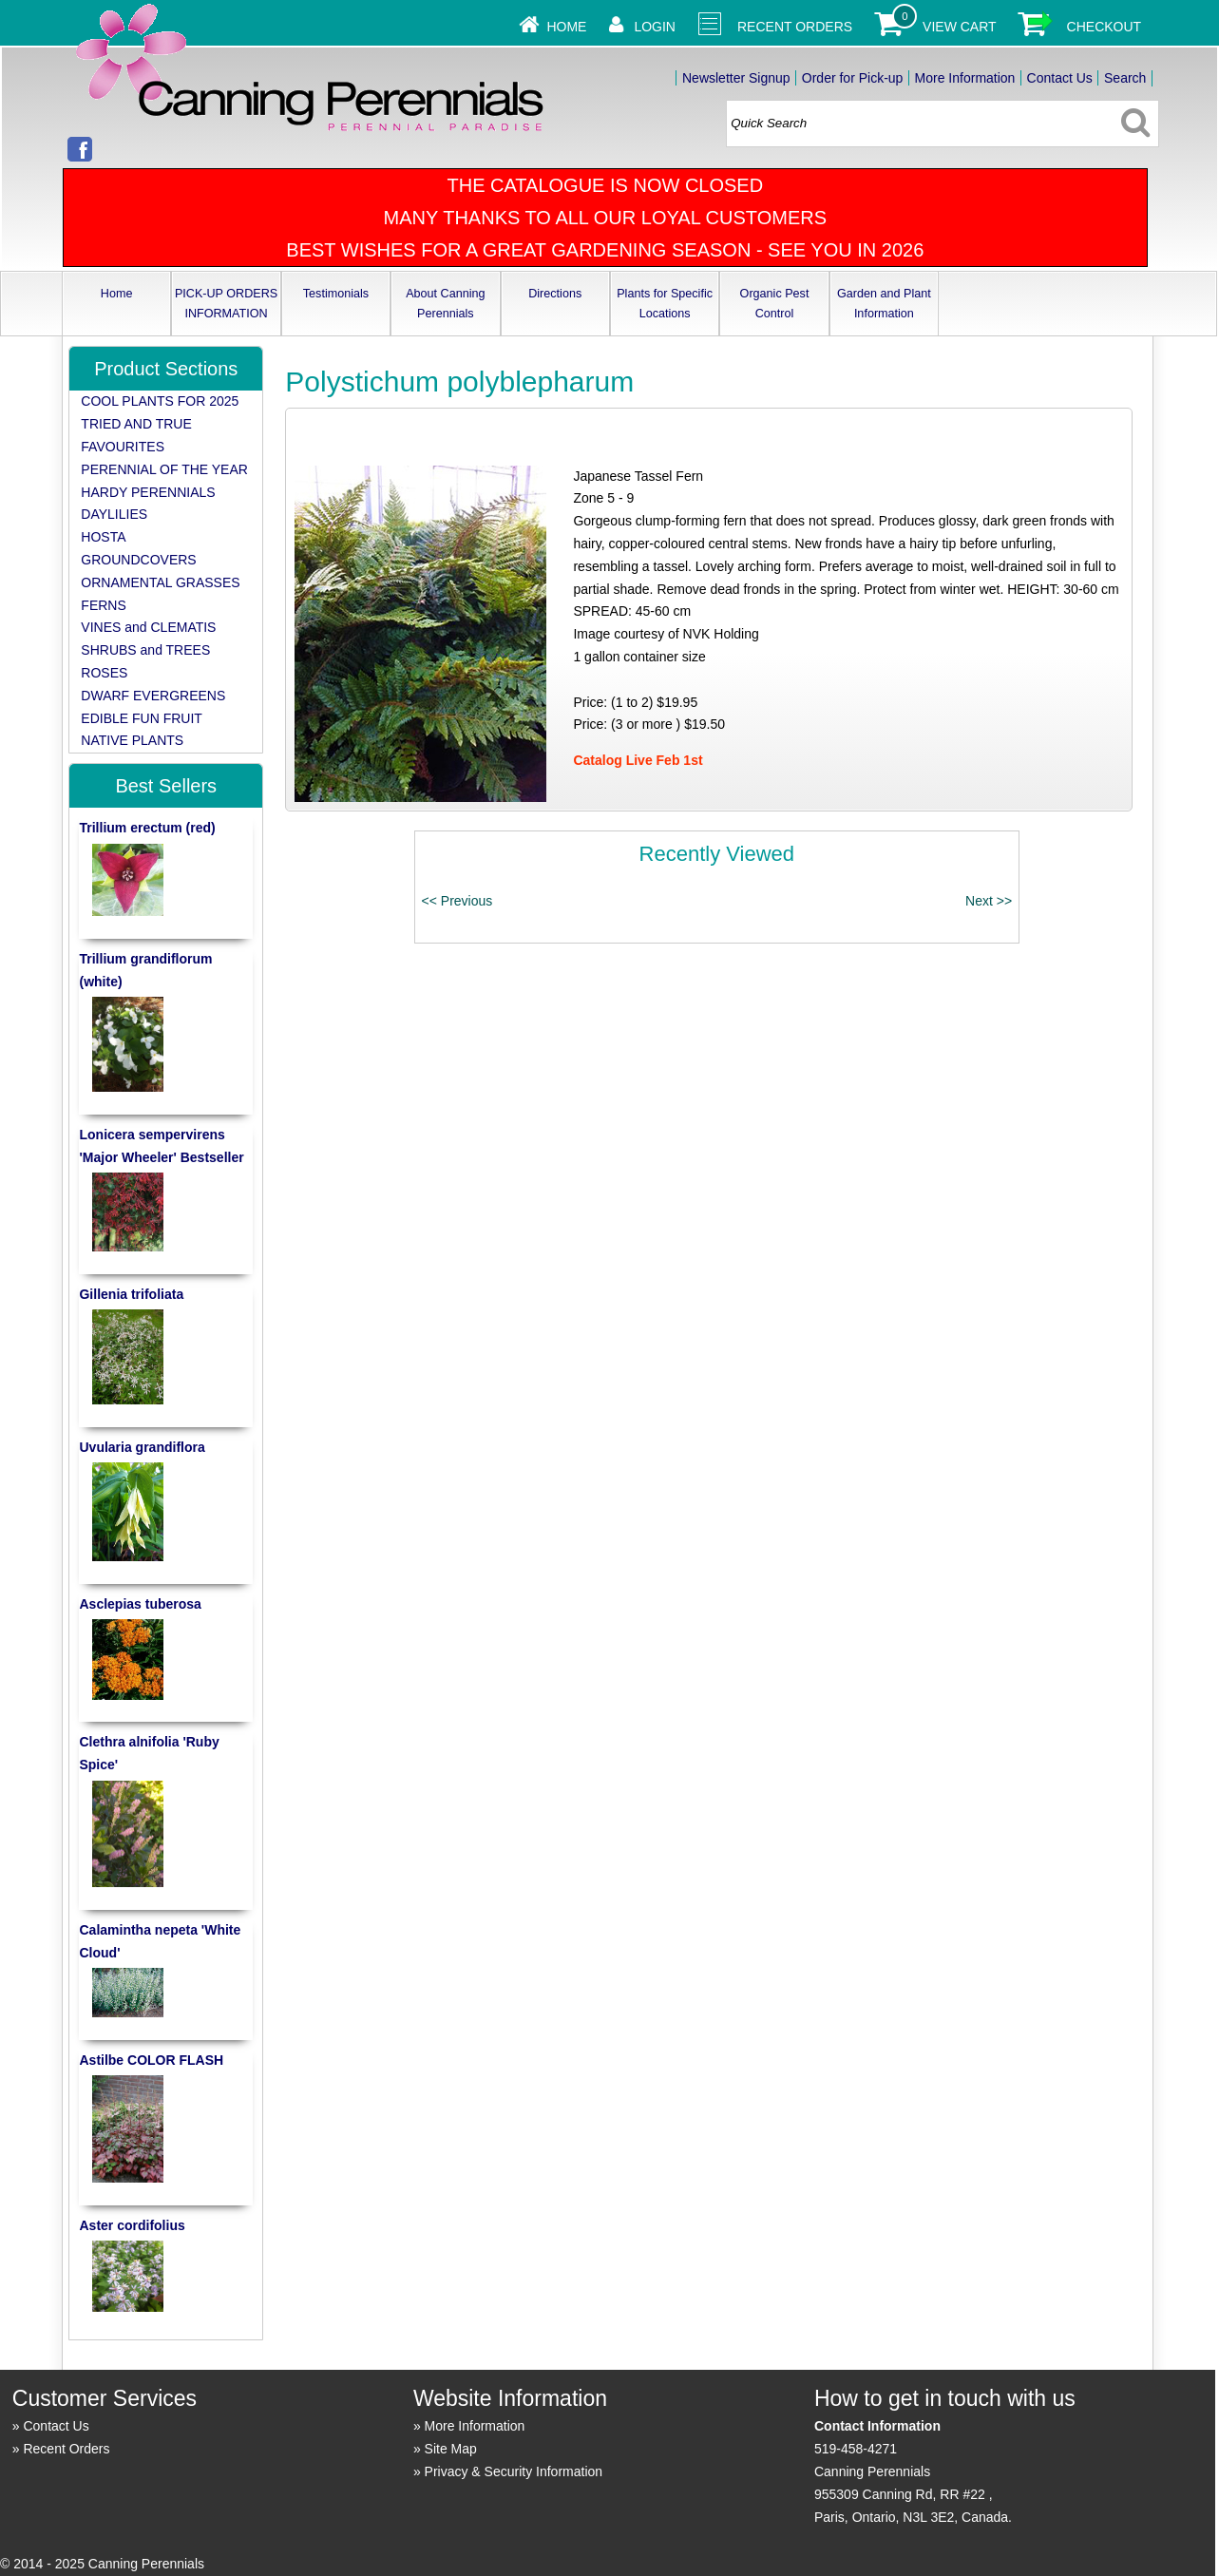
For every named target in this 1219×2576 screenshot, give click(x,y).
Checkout (1104, 26)
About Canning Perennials (445, 303)
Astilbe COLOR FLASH (151, 2060)
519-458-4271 (855, 2448)
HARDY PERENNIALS (148, 492)
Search (1125, 78)
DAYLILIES (114, 514)
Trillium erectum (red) (147, 827)
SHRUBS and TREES (145, 650)
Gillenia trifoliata (131, 1294)
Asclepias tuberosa (139, 1604)
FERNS (103, 605)
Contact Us (1060, 78)
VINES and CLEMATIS (148, 627)
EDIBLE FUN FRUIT (141, 718)
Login (655, 26)
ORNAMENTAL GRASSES (160, 582)
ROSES (104, 672)
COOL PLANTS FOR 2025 (159, 401)
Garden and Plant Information (884, 303)
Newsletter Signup (736, 78)
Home (566, 26)
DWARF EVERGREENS (153, 695)
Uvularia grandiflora (141, 1447)
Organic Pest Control (774, 303)
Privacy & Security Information (514, 2471)
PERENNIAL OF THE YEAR (164, 469)
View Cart (960, 26)
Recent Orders (794, 26)
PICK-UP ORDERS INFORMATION (226, 303)
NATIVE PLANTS (132, 740)
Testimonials (336, 293)
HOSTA (103, 536)
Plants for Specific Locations (665, 303)
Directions (554, 293)
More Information (965, 78)
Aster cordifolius (131, 2225)
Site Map (451, 2448)
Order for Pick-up (853, 78)
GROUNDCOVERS (138, 559)
